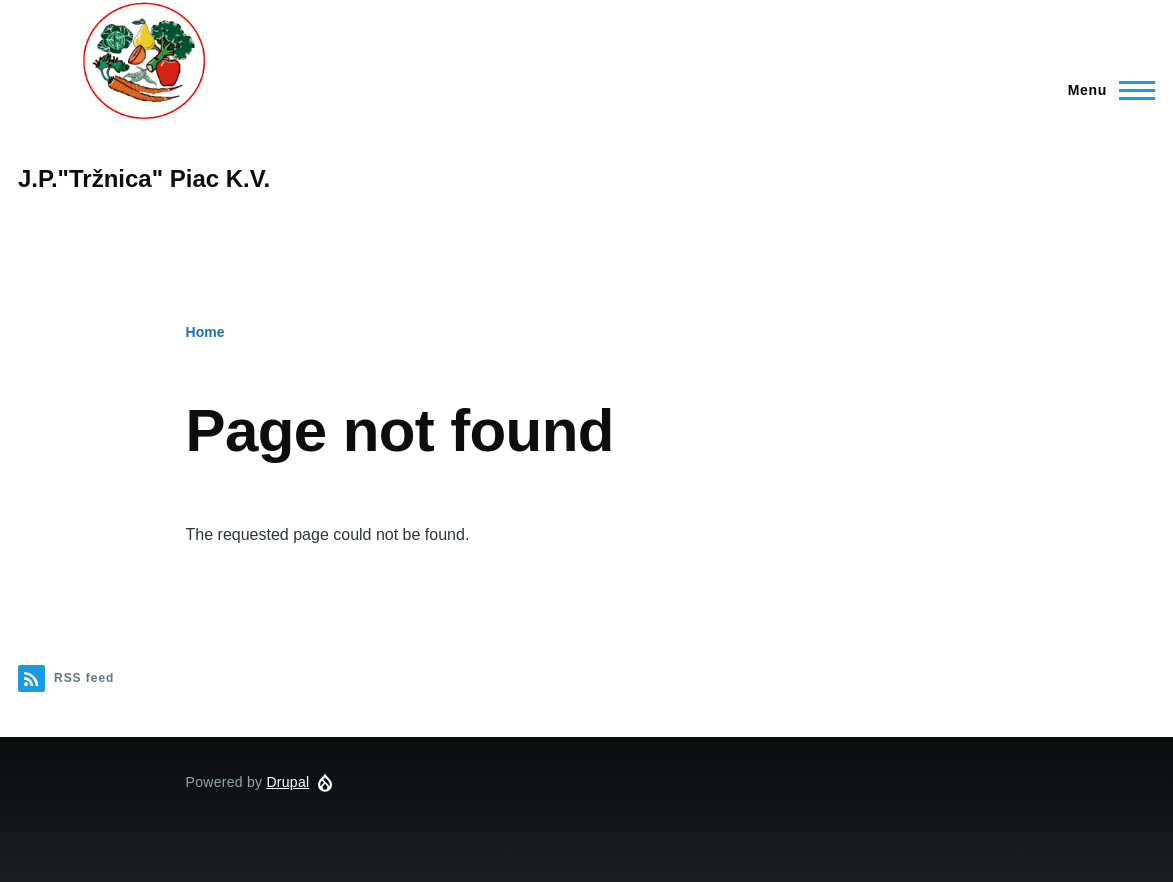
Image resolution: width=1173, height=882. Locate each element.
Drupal (287, 782)
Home (205, 332)
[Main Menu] (1105, 90)
